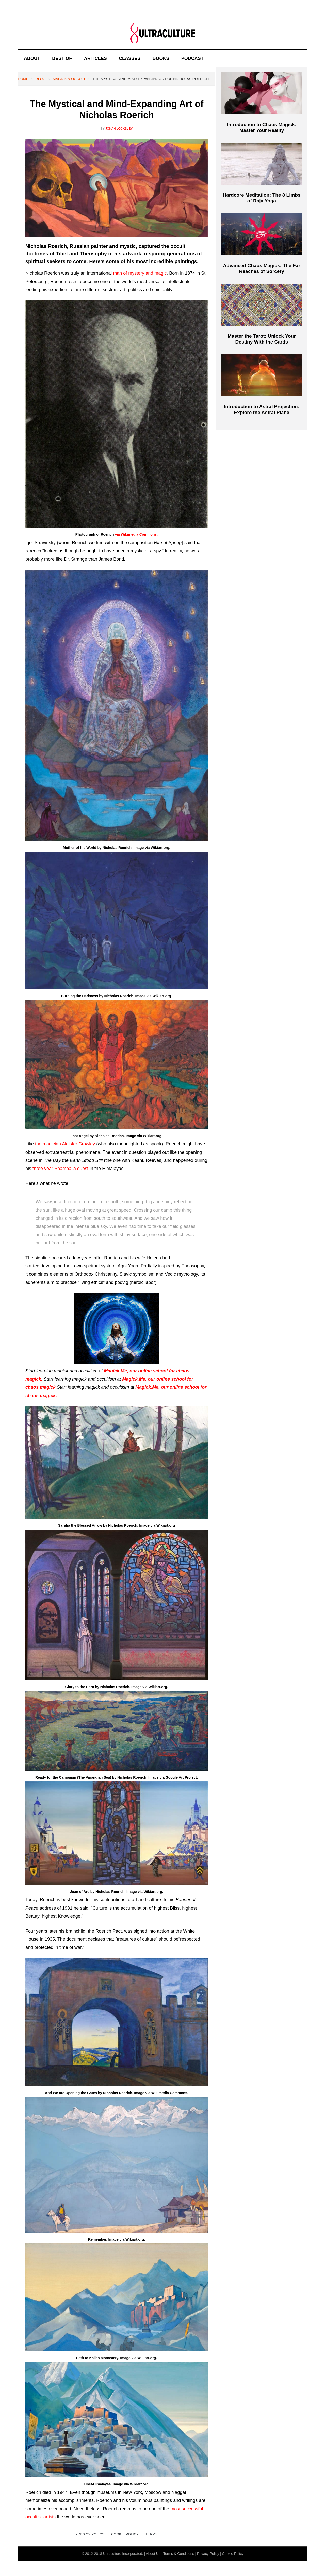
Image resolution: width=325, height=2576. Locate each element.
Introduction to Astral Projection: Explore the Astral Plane (261, 409)
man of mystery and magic (140, 273)
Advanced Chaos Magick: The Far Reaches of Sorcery (261, 268)
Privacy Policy (89, 2534)
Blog (40, 79)
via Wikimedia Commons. (136, 534)
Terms (151, 2534)
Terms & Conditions (178, 2554)
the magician (65, 1143)
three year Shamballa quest (60, 1168)
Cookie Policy (125, 2534)
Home (23, 79)
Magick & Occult (69, 79)
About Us (153, 2554)
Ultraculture (162, 32)
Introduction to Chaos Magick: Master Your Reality (261, 127)
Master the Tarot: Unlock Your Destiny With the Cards (262, 339)
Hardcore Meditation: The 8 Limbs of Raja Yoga (261, 197)
